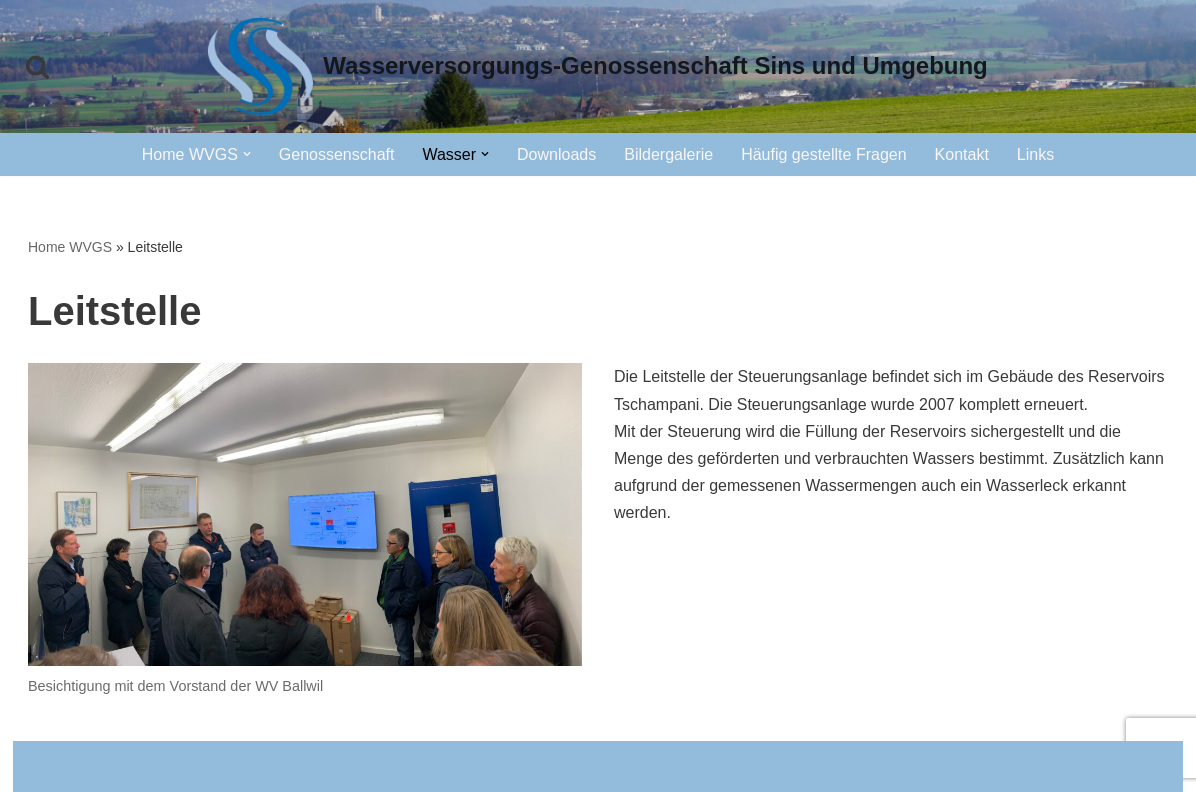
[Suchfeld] (37, 66)
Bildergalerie (668, 154)
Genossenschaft (337, 154)
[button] (247, 154)
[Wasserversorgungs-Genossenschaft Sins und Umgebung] (598, 66)
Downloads (556, 154)
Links (1035, 154)
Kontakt (962, 154)
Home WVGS (70, 247)
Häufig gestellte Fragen (823, 154)
